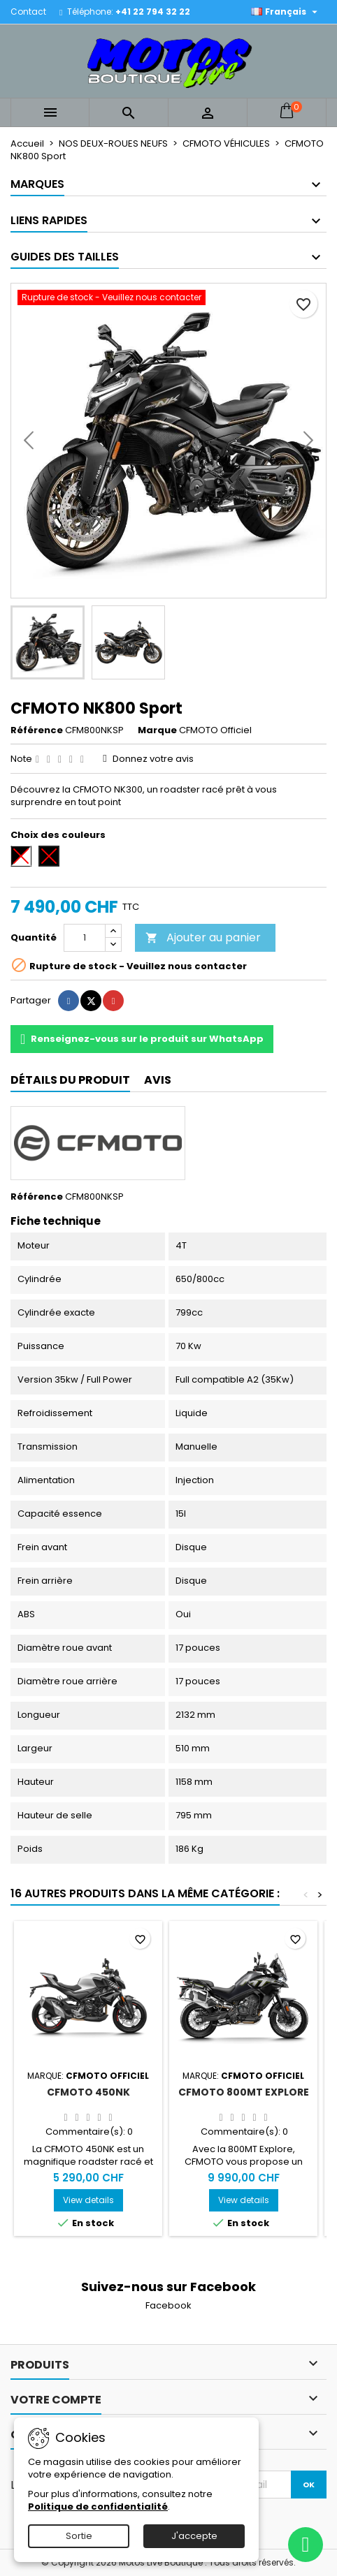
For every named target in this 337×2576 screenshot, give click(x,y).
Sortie (79, 2535)
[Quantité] (85, 938)
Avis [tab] (157, 1080)
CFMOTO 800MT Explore (243, 2092)
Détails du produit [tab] (70, 1080)
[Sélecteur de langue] (286, 12)
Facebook (168, 2305)
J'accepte (194, 2535)
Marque (157, 730)
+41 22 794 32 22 (152, 11)
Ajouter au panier (203, 937)
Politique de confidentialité (98, 2506)
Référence (36, 730)
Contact (28, 11)
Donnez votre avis (153, 758)
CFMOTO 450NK (88, 2092)
